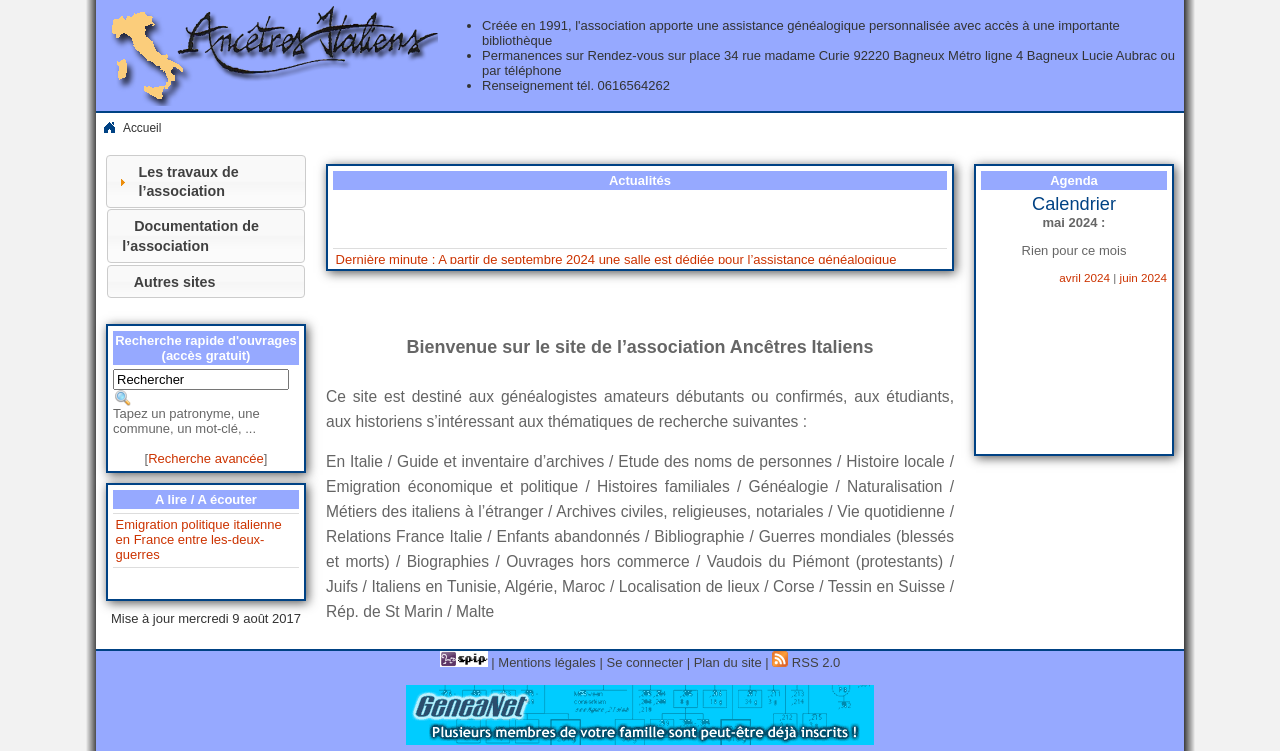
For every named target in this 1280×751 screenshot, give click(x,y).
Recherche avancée (206, 458)
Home (109, 128)
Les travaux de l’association (188, 181)
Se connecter (644, 662)
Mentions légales (547, 662)
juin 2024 (1143, 277)
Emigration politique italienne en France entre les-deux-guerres (199, 539)
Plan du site (728, 662)
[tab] (206, 181)
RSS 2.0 (806, 662)
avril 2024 (1084, 277)
